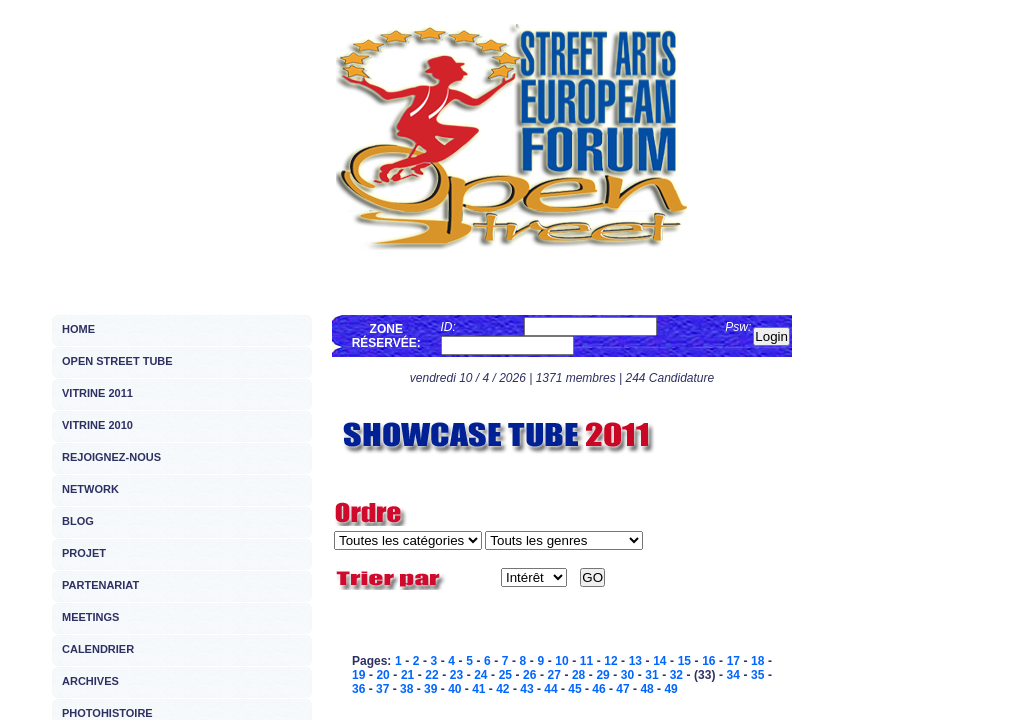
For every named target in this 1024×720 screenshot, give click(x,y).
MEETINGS (90, 617)
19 (358, 675)
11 (586, 661)
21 (407, 675)
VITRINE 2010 (97, 425)
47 (622, 689)
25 (505, 675)
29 (602, 675)
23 (456, 675)
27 (554, 675)
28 (578, 675)
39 (430, 689)
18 (757, 661)
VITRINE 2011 (97, 393)
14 (659, 661)
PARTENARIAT (100, 585)
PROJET (84, 553)
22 (431, 675)
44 (550, 689)
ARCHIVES (90, 681)
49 (670, 689)
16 (708, 661)
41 (478, 689)
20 (382, 675)
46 (598, 689)
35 (757, 675)
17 (733, 661)
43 (526, 689)
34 (733, 675)
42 (502, 689)
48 (646, 689)
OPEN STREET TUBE (117, 361)
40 (454, 689)
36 (358, 689)
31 (651, 675)
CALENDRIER (98, 649)
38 (406, 689)
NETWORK (90, 489)
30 (627, 675)
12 (610, 661)
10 (561, 661)
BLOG (78, 521)
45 (574, 689)
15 (684, 661)
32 (676, 675)
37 (382, 689)
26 (529, 675)
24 (480, 675)
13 (635, 661)
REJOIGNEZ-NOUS (111, 457)
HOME (78, 329)
